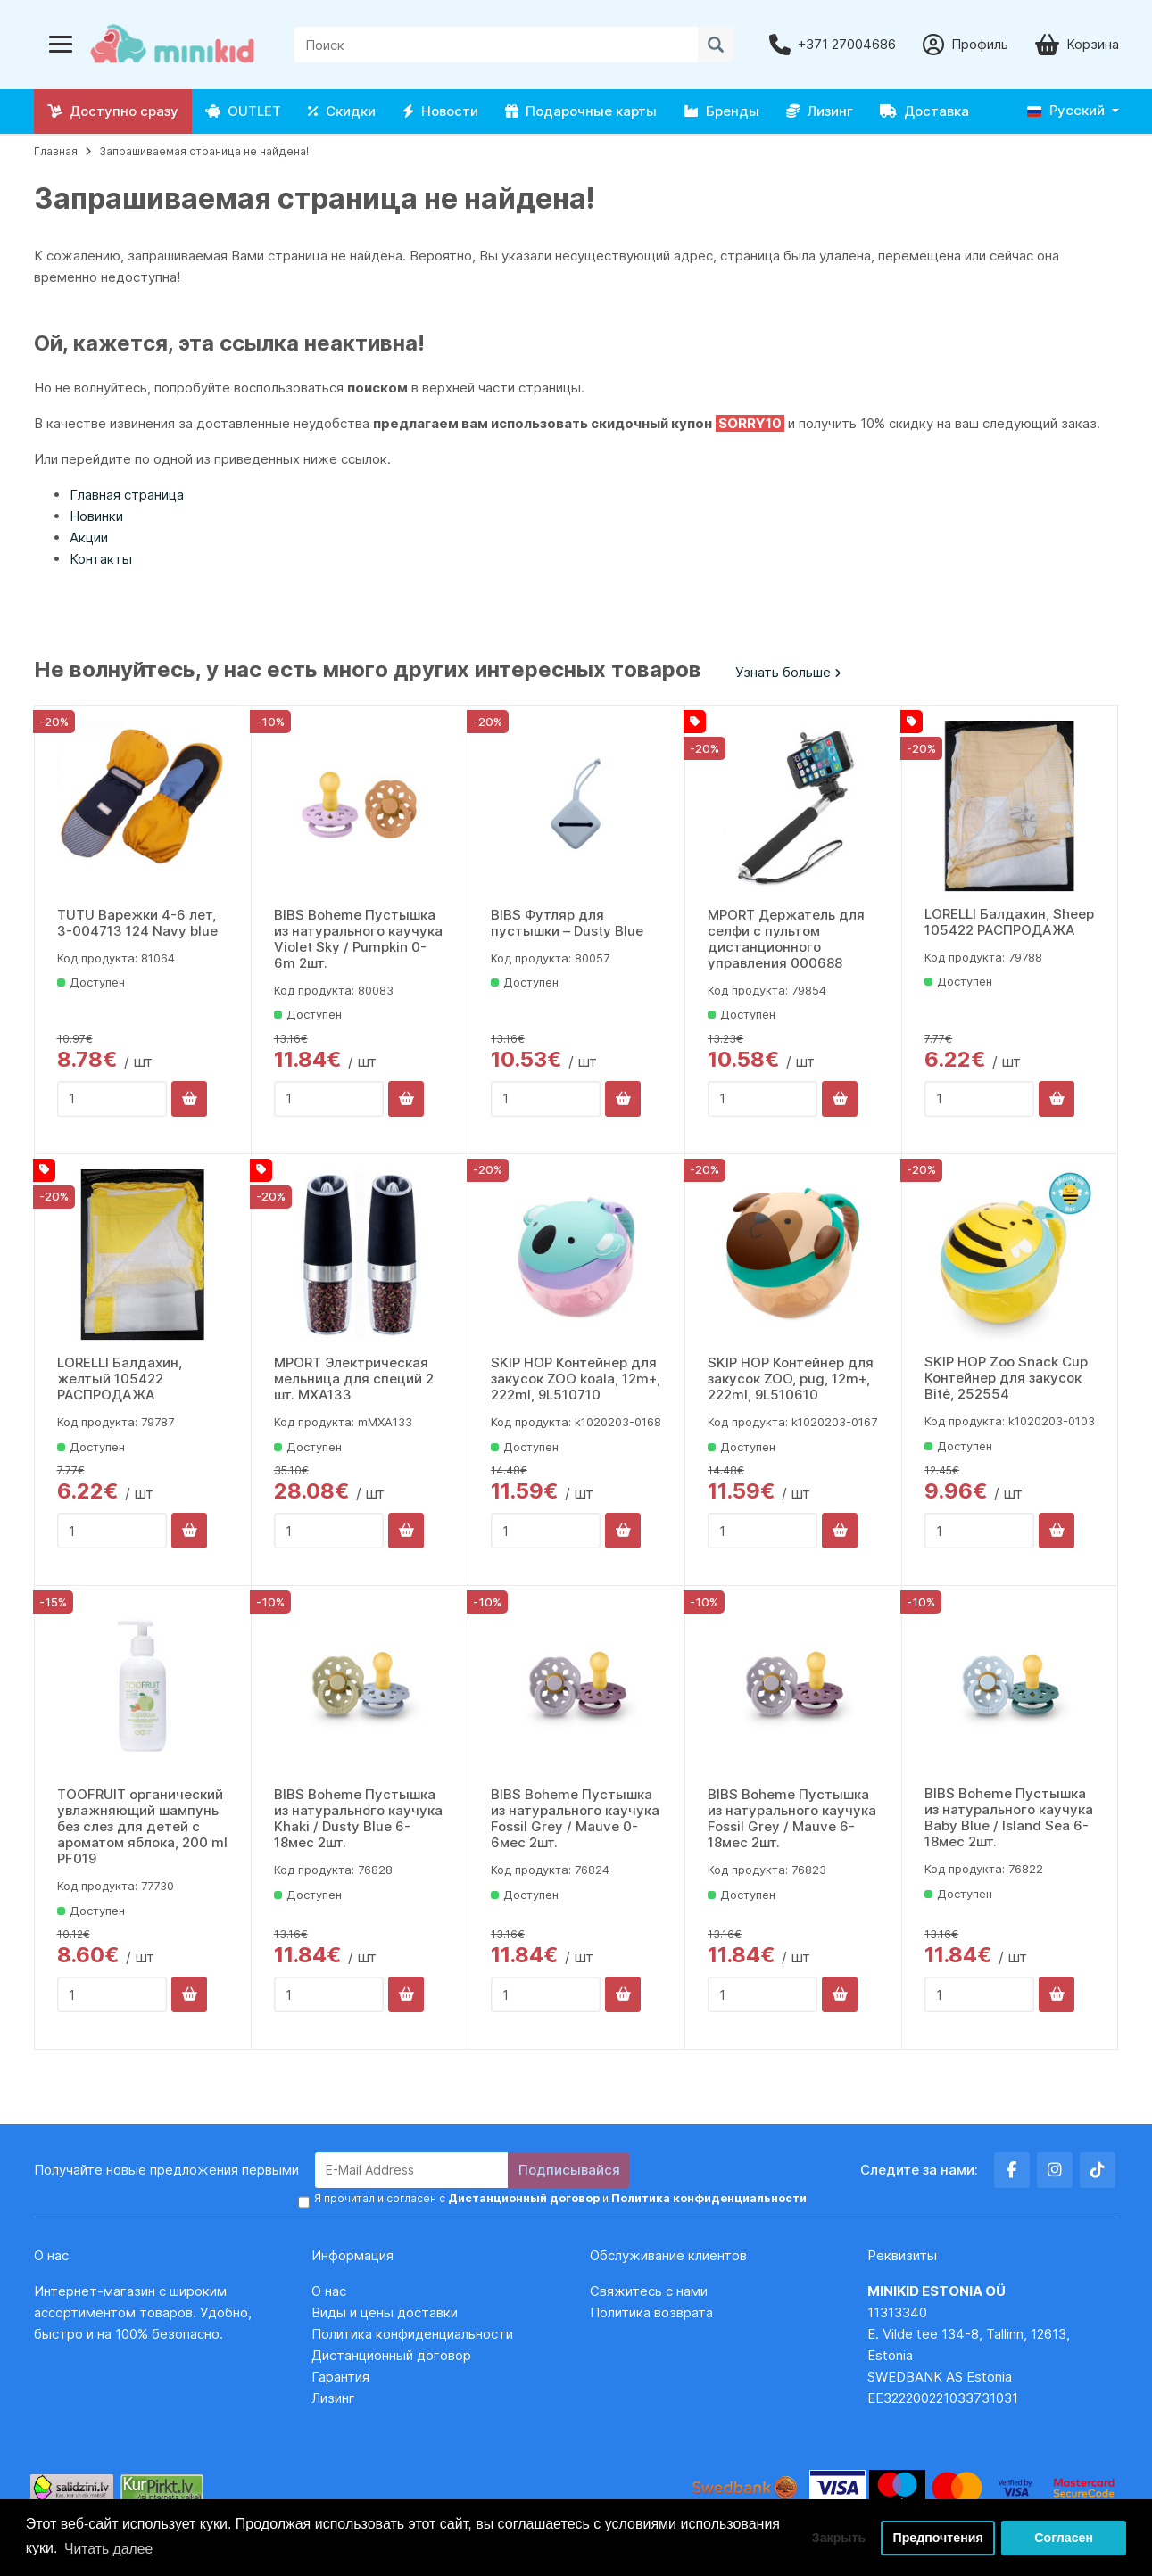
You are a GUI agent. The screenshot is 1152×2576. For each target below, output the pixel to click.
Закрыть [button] (835, 2538)
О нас (328, 2291)
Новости (440, 111)
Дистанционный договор (396, 2355)
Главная (56, 151)
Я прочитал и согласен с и (556, 2199)
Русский (1066, 110)
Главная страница (127, 494)
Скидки (342, 111)
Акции (89, 537)
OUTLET (243, 111)
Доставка (924, 111)
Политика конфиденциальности (412, 2333)
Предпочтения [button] (937, 2538)
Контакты (101, 558)
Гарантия (340, 2376)
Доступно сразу (112, 111)
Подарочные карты (581, 111)
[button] (1073, 111)
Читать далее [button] (109, 2547)
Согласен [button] (1064, 2538)
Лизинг (819, 111)
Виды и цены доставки (384, 2312)
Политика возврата (651, 2312)
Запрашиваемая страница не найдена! (204, 151)
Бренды (721, 111)
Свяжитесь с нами (649, 2291)
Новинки (96, 516)
